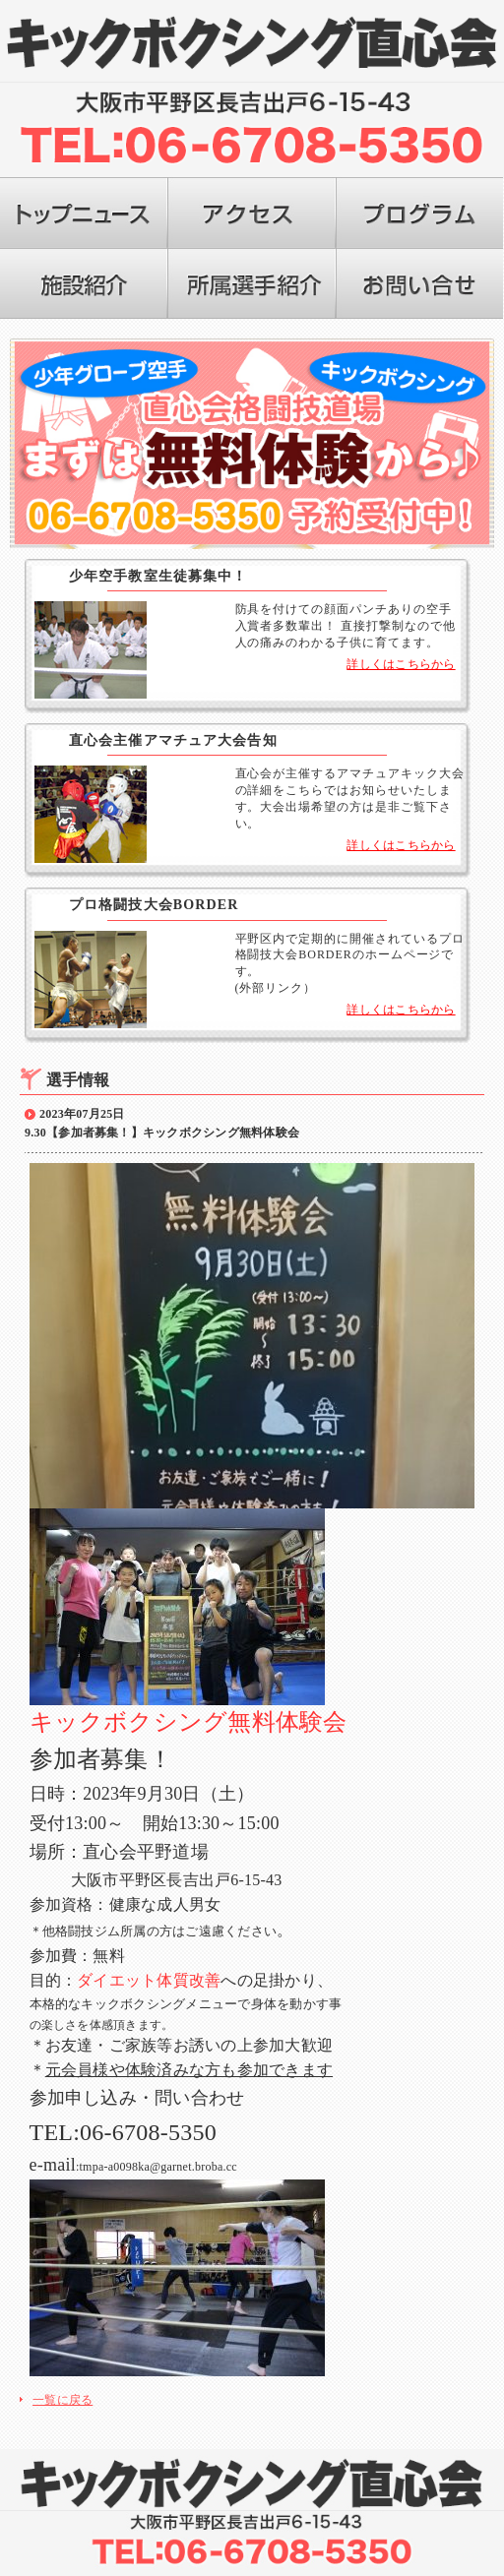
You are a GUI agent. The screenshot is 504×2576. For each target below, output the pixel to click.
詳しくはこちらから (400, 664)
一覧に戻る (62, 2398)
